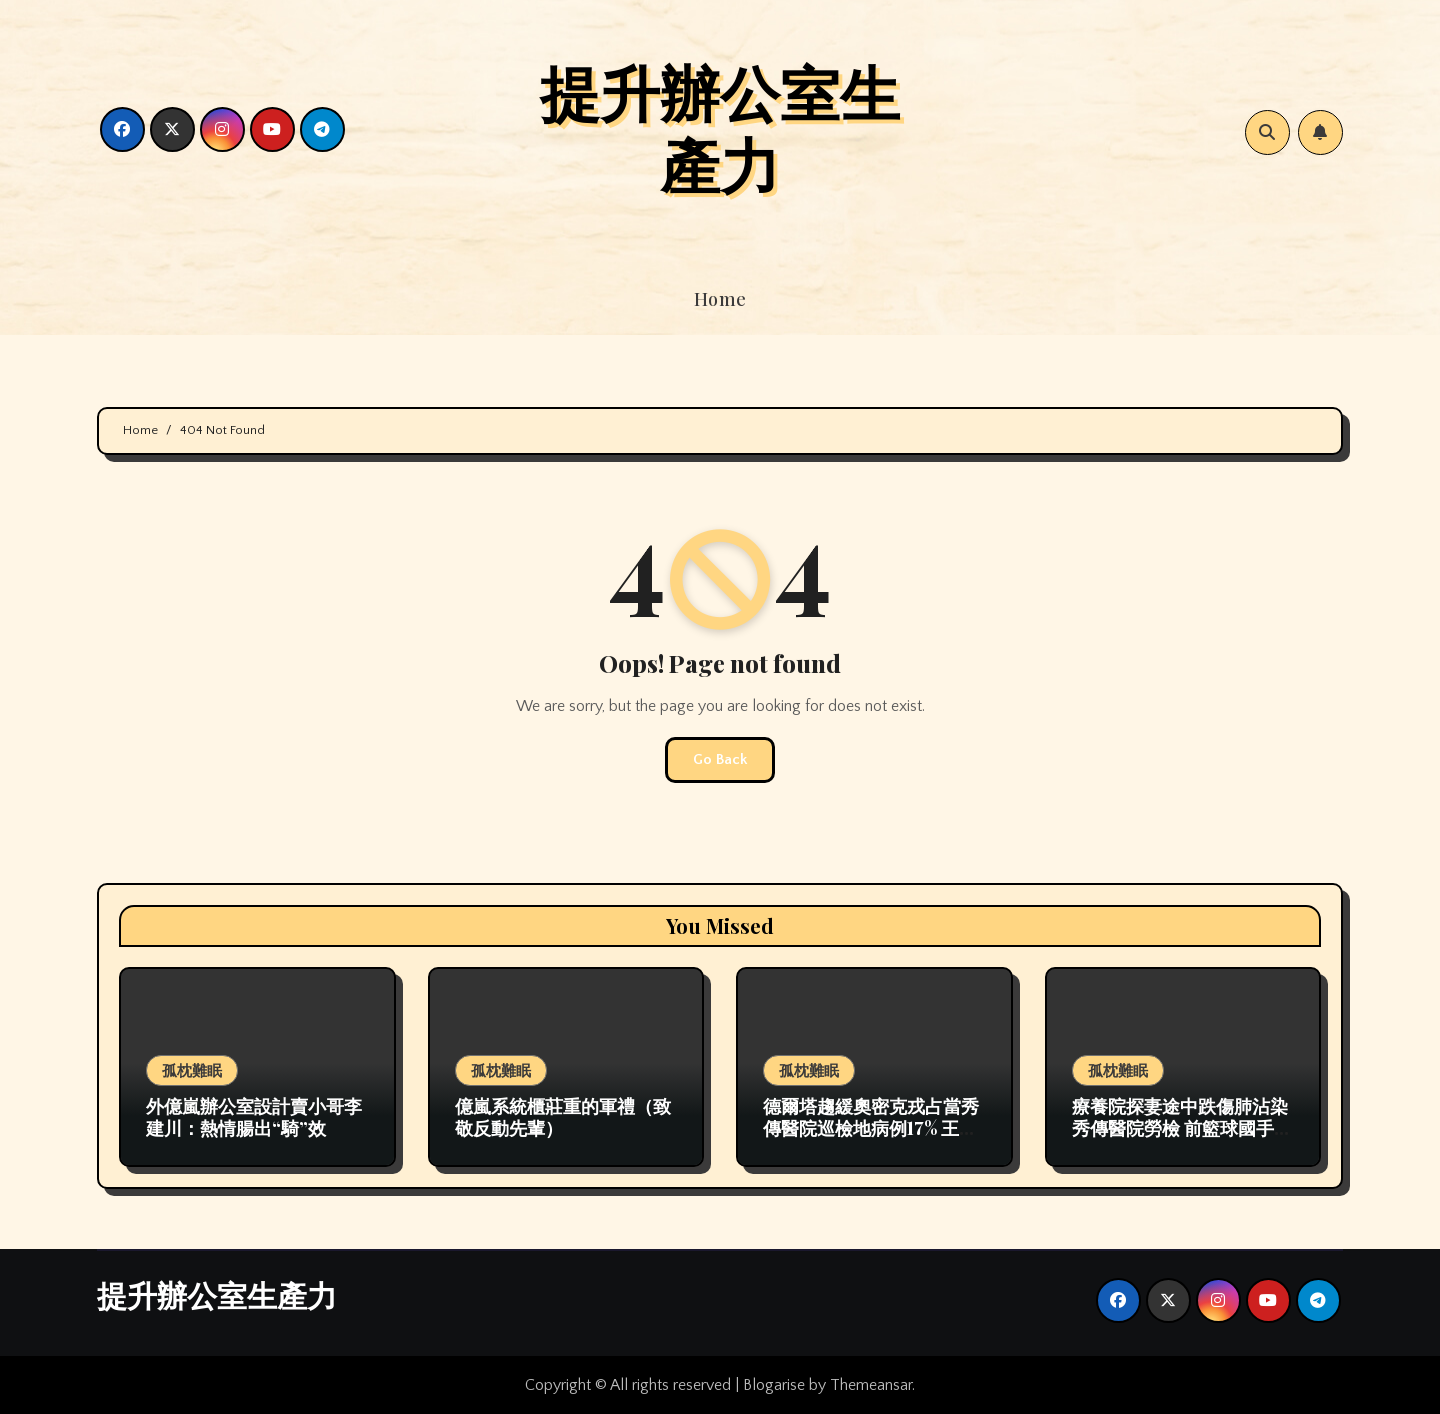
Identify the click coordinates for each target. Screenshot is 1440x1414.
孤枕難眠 (192, 1070)
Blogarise (774, 1385)
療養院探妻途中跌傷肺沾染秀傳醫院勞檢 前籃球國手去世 (1182, 1127)
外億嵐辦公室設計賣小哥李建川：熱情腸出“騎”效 (254, 1117)
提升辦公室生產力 (720, 127)
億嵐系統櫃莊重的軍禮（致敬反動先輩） (563, 1117)
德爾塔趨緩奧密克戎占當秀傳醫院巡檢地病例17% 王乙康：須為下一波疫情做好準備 (871, 1138)
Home (720, 299)
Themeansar (871, 1385)
